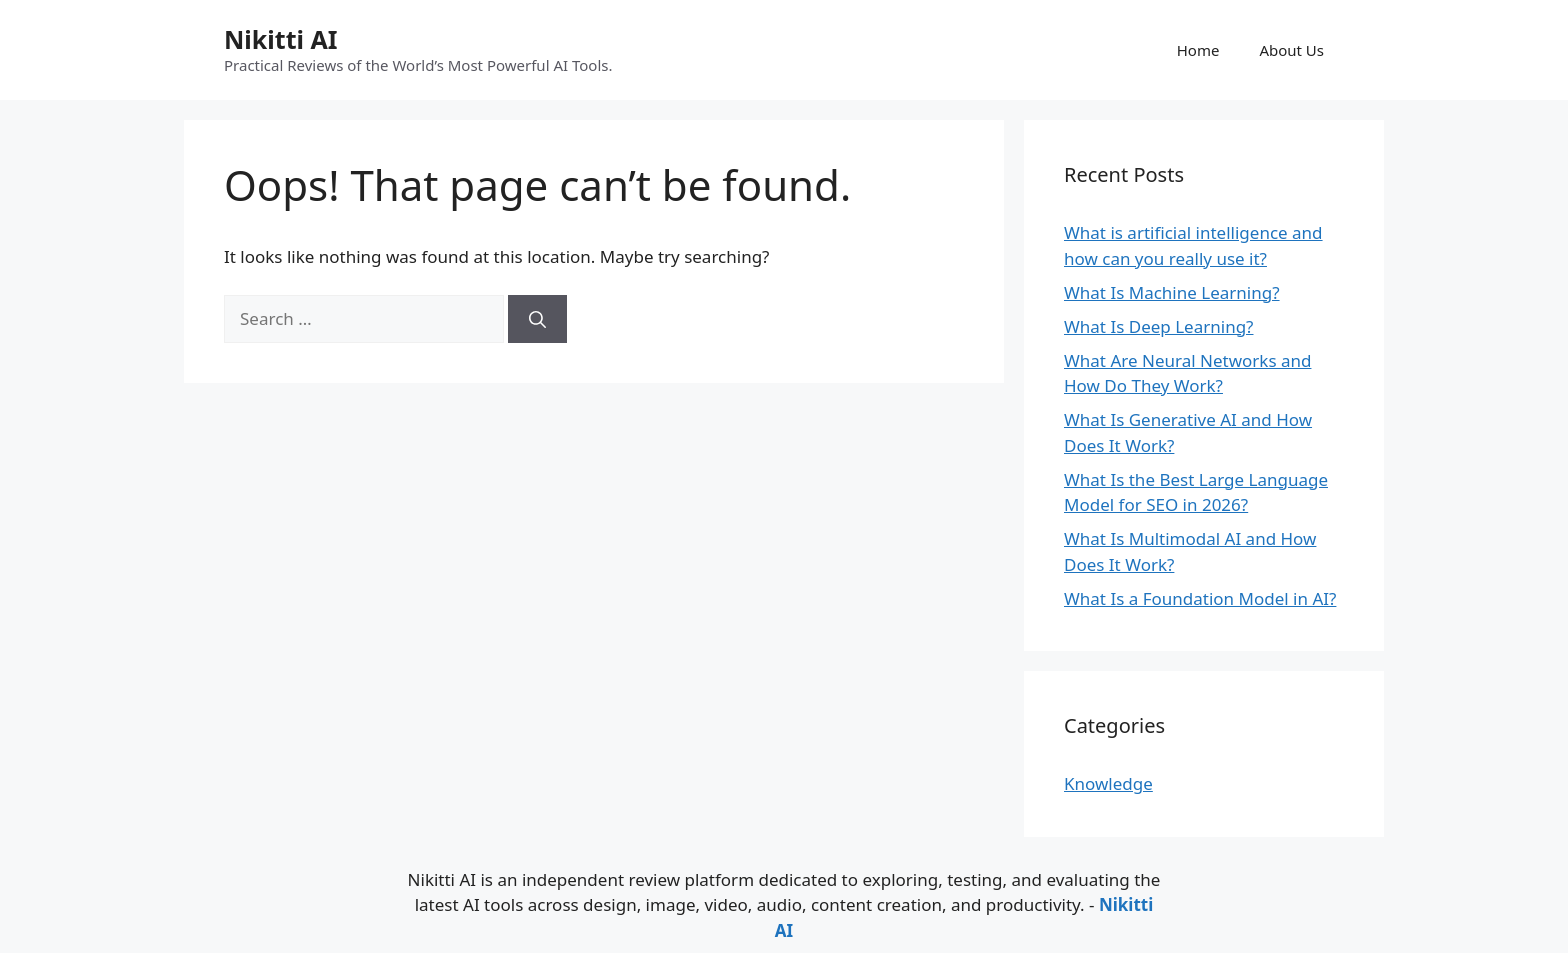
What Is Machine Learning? (1172, 292)
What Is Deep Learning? (1158, 326)
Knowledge (1108, 783)
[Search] (537, 319)
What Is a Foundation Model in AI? (1200, 598)
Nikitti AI (280, 39)
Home (1198, 50)
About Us (1291, 50)
